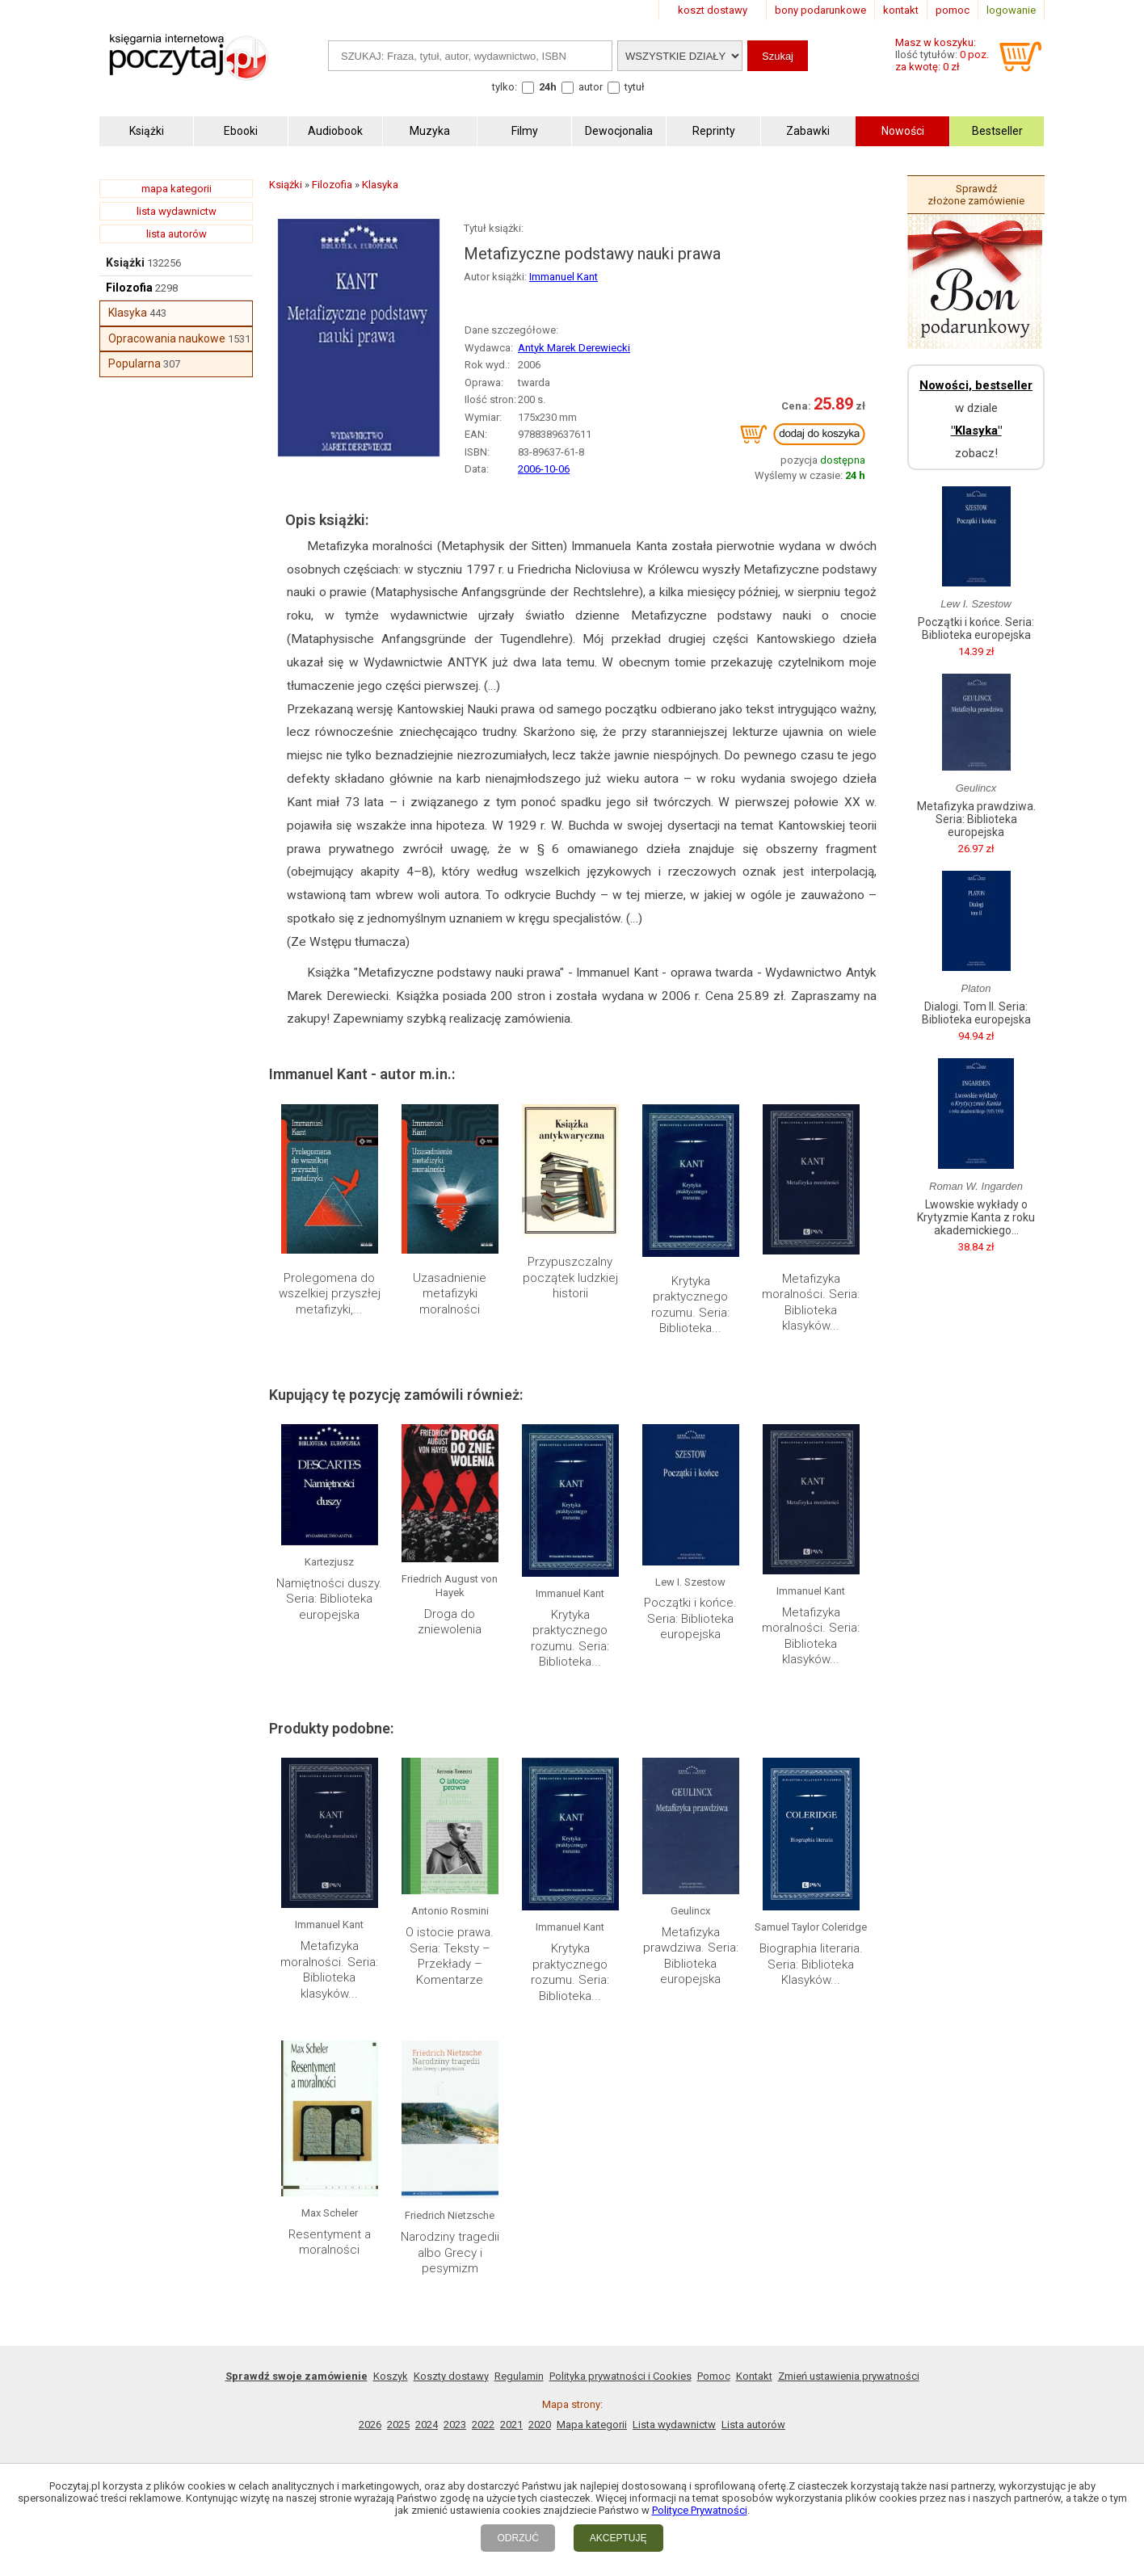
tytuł (635, 87)
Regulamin (519, 2376)
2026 (370, 2424)
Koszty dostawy (451, 2376)
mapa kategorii (176, 189)
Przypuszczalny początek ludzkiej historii (570, 1277)
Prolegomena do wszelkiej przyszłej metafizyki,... (330, 1294)
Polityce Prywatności (699, 2510)
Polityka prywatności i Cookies (620, 2376)
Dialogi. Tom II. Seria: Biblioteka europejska (976, 1013)
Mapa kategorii (592, 2424)
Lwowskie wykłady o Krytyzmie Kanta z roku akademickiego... (976, 1217)
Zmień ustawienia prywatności (848, 2376)
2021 (511, 2424)
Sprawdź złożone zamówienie (975, 195)
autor (590, 87)
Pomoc (713, 2376)
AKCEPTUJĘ (618, 2538)
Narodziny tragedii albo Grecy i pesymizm (450, 2252)
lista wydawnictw (177, 211)
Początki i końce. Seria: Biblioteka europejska (690, 1618)
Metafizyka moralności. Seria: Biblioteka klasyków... (811, 1302)
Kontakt (754, 2376)
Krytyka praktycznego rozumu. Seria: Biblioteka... (690, 1305)
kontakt (901, 10)
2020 (539, 2424)
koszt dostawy (712, 10)
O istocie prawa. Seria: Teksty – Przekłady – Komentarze (450, 1956)
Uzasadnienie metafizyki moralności (449, 1294)
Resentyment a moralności (329, 2242)
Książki (125, 262)
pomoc (952, 10)
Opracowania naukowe (166, 338)
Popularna (134, 363)
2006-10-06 (544, 469)
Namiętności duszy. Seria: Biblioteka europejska (329, 1599)
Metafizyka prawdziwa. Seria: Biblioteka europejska (690, 1956)
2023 (455, 2424)
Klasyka (127, 312)
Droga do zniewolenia (450, 1622)
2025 (398, 2424)
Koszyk (390, 2376)
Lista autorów (753, 2424)
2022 (483, 2424)
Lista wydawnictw (674, 2424)
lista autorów (176, 234)
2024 (426, 2424)
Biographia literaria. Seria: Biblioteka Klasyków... (811, 1964)
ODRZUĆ (517, 2538)
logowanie (1011, 10)
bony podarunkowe (820, 10)
